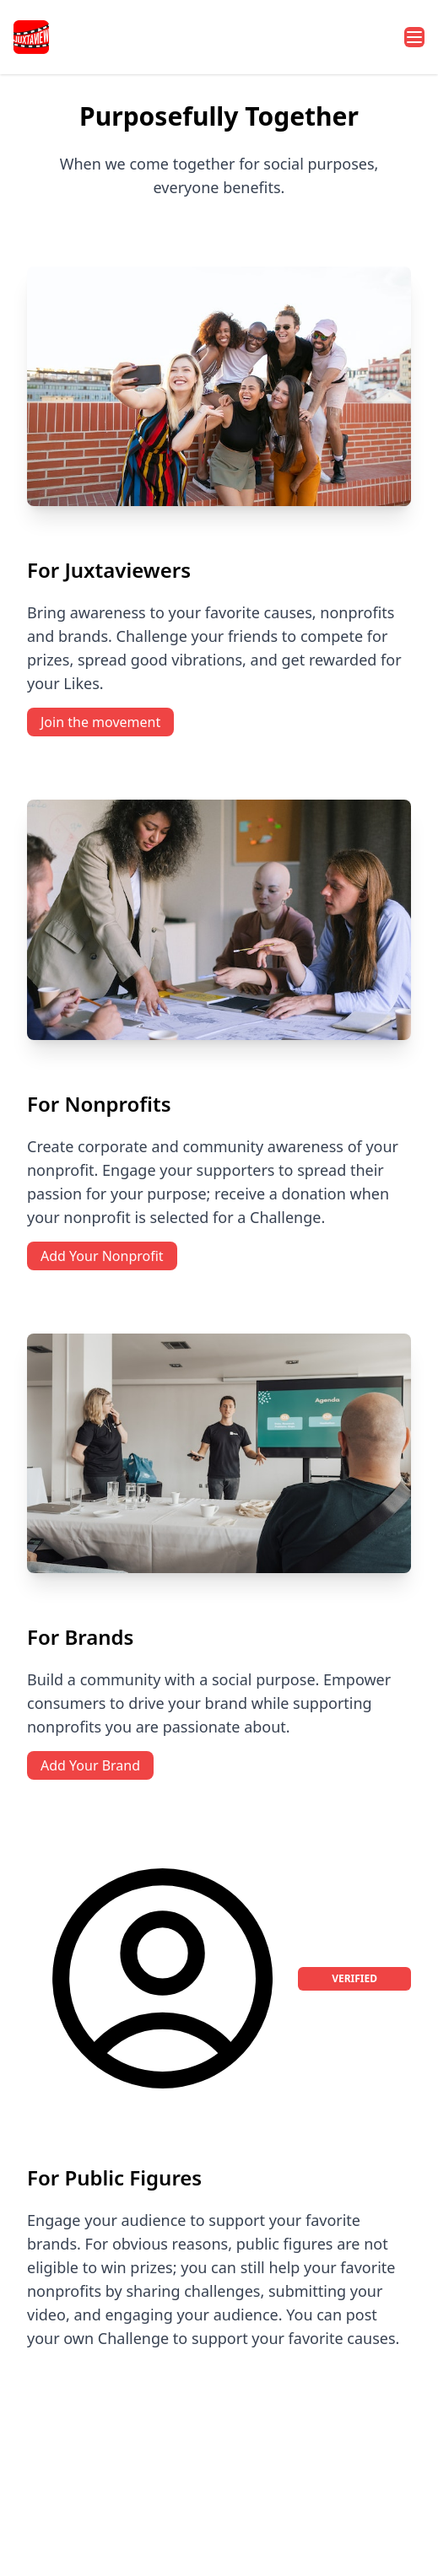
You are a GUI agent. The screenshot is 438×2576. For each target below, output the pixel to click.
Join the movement (100, 722)
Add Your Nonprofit (102, 1256)
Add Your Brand (90, 1765)
